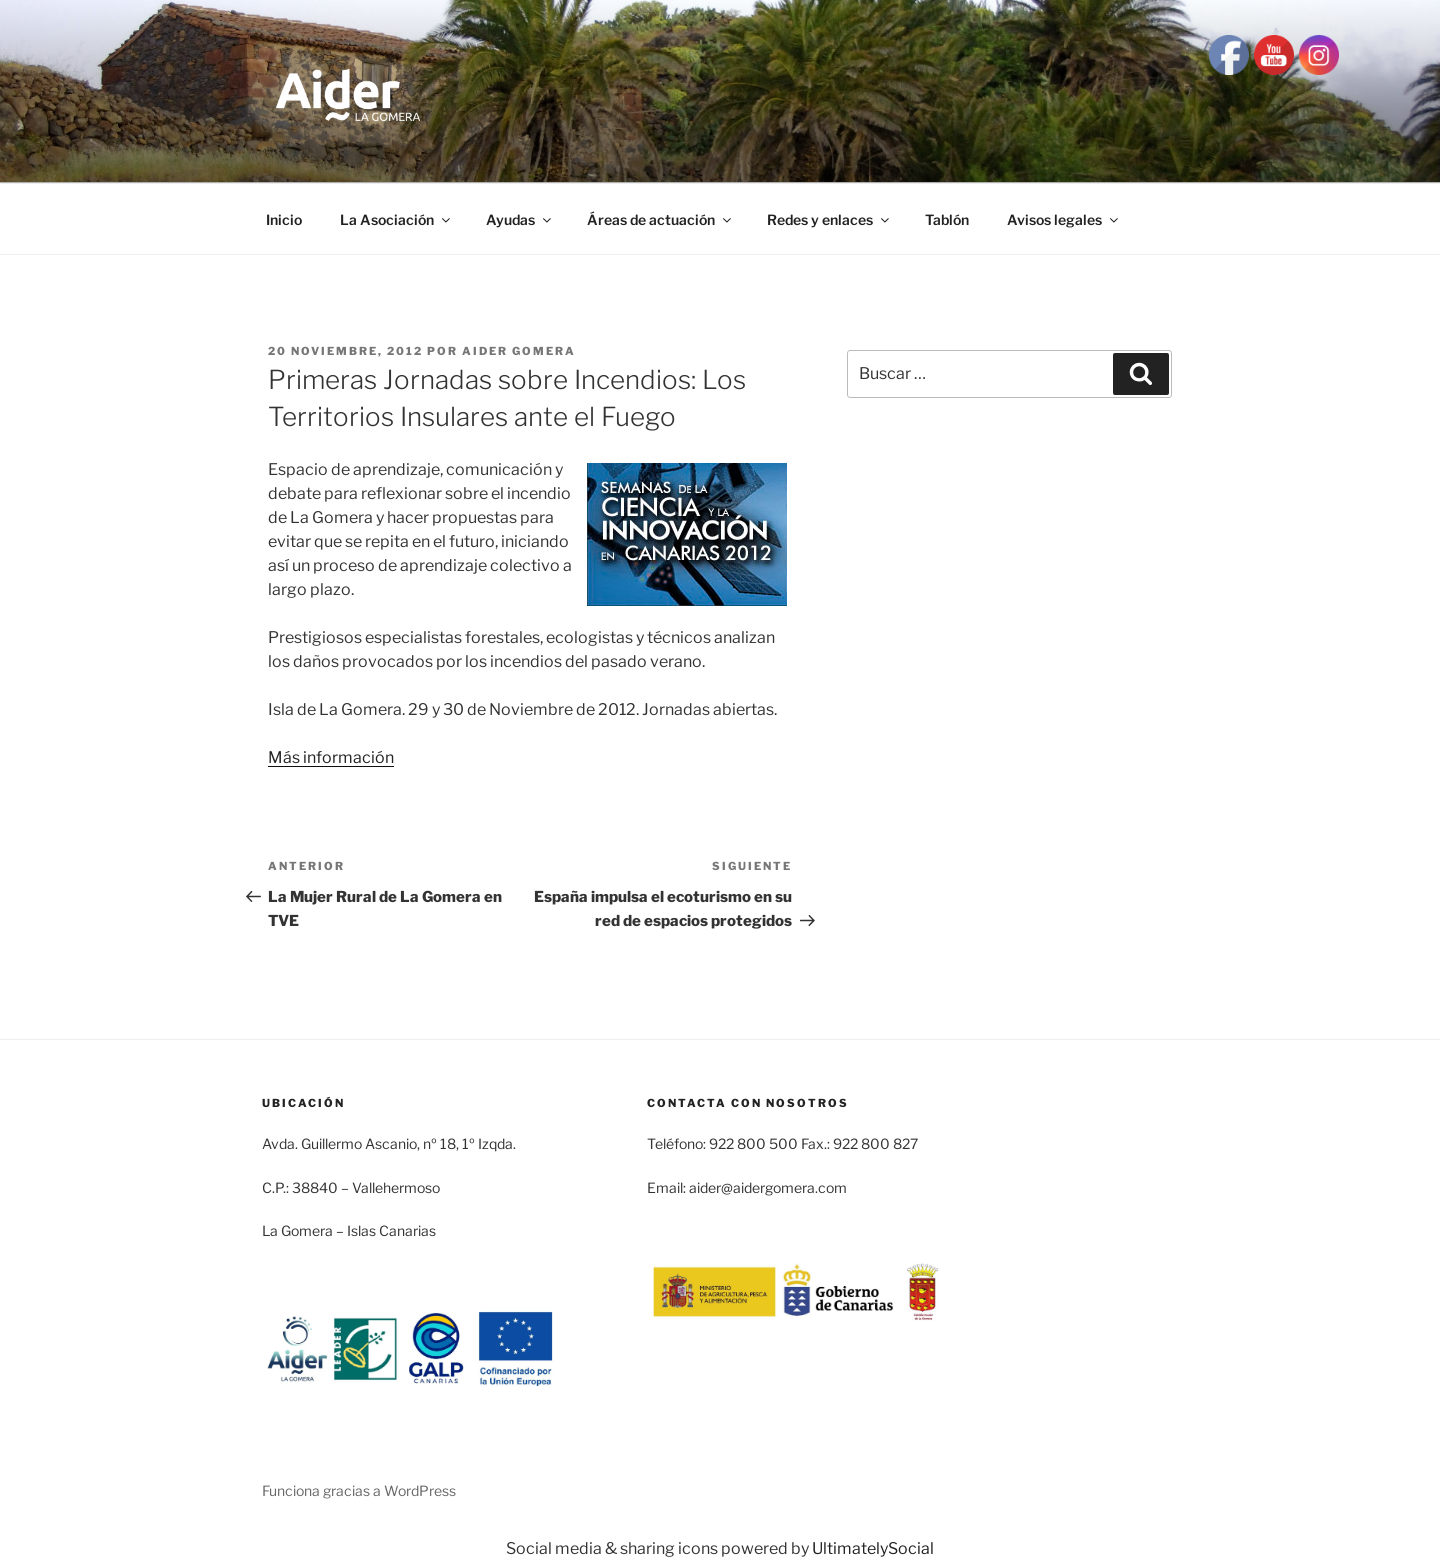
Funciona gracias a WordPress (359, 1490)
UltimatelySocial (873, 1548)
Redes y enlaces (829, 219)
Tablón (947, 219)
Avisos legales (1064, 219)
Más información (331, 757)
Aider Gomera (519, 351)
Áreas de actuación (660, 219)
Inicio (284, 219)
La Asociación (396, 219)
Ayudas (520, 219)
